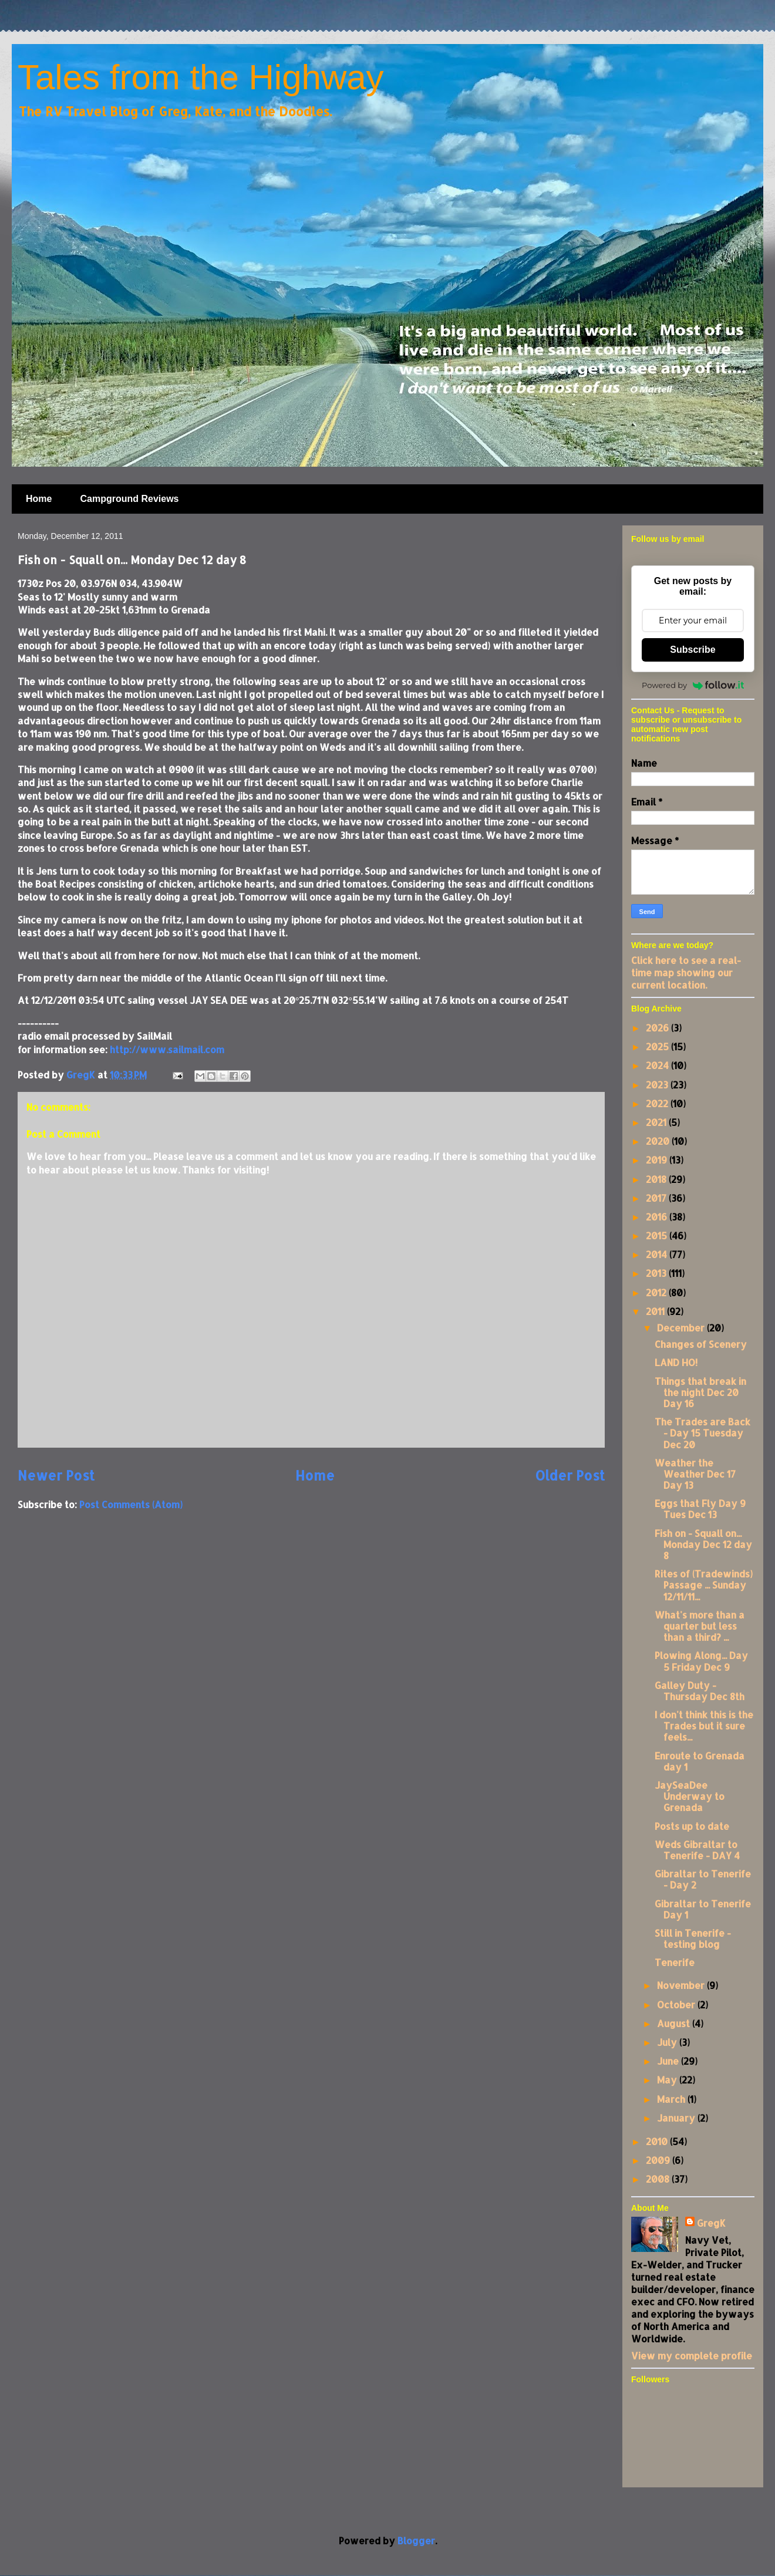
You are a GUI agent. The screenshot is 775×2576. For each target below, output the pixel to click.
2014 (657, 1254)
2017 (657, 1198)
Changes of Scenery (701, 1344)
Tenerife (675, 1962)
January (677, 2118)
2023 (658, 1084)
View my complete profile (691, 2355)
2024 (658, 1065)
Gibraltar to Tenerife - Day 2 (703, 1879)
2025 (658, 1046)
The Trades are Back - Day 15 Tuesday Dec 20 (702, 1432)
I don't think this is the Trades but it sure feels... (704, 1725)
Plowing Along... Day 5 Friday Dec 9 (701, 1661)
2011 (656, 1311)
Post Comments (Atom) (131, 1504)
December (682, 1327)
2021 (657, 1122)
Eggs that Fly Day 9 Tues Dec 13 (700, 1508)
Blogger (416, 2540)
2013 (657, 1273)
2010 (658, 2141)
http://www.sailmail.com (167, 1049)
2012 (657, 1292)
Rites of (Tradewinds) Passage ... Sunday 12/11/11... (704, 1584)
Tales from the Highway (201, 77)
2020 (659, 1141)
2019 (657, 1160)
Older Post (570, 1475)
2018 (657, 1179)
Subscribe (692, 650)
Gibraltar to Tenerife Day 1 (703, 1909)
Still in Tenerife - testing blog (693, 1938)
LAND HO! (676, 1362)
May (668, 2079)
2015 (657, 1235)
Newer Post (56, 1475)
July (668, 2042)
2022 (658, 1103)
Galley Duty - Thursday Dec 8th (699, 1690)
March (672, 2099)
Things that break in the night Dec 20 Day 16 (700, 1392)
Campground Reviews (129, 499)
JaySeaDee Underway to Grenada (690, 1796)
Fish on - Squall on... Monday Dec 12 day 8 (703, 1544)
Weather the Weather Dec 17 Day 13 (695, 1473)
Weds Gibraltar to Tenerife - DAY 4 (697, 1850)
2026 (658, 1027)
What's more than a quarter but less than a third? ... (699, 1626)
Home (39, 499)
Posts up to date (692, 1826)
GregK (711, 2223)
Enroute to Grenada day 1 (699, 1761)
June (669, 2061)
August (674, 2023)
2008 (659, 2179)
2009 (659, 2160)
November (682, 1985)
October (677, 2004)
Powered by (693, 685)
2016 (657, 1217)
